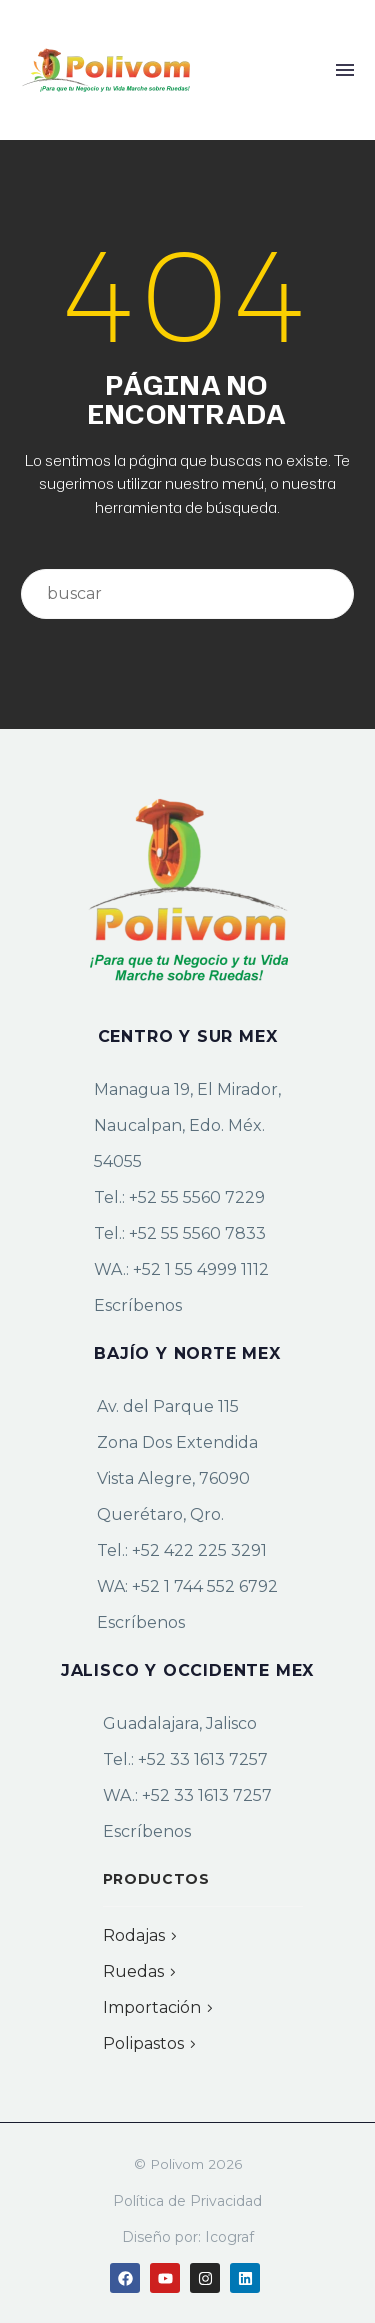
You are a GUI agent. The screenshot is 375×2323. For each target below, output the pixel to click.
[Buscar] (187, 594)
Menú (345, 70)
